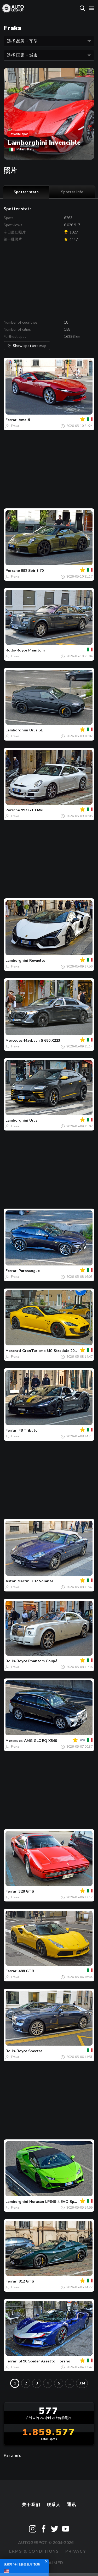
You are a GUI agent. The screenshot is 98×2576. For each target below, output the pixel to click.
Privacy (75, 2551)
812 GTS (26, 2281)
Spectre (35, 2050)
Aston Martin (17, 1581)
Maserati (13, 1350)
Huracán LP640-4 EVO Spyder (55, 2201)
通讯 (71, 2505)
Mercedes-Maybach (22, 1040)
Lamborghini (16, 730)
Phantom (36, 650)
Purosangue (29, 1270)
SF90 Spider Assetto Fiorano (44, 2361)
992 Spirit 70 (32, 570)
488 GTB (26, 1971)
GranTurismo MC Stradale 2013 (50, 1350)
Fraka (15, 426)
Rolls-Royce (16, 650)
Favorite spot (18, 134)
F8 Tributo (28, 1430)
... (69, 2383)
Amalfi (24, 419)
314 (82, 2383)
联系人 (54, 2505)
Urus (33, 1120)
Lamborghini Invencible (44, 142)
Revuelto (37, 960)
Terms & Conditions (32, 2551)
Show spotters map (27, 345)
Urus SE (36, 730)
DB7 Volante (42, 1581)
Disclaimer (49, 2563)
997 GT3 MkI (32, 810)
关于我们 (31, 2505)
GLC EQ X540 (45, 1740)
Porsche (12, 570)
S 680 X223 (50, 1040)
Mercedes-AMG (19, 1740)
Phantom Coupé (42, 1661)
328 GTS (26, 1891)
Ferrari (11, 419)
